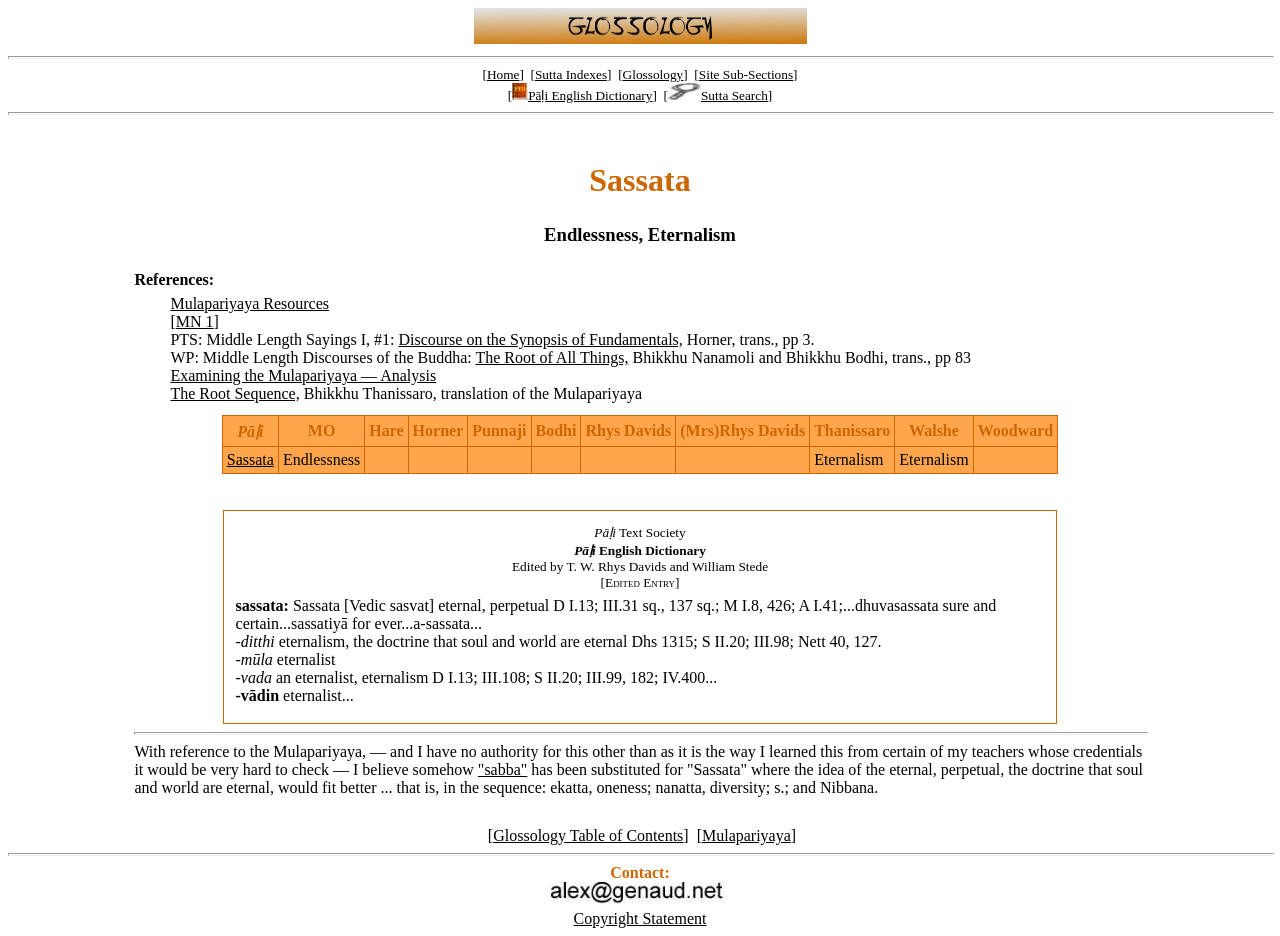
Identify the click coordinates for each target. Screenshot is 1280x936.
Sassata (250, 459)
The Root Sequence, (234, 393)
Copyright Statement (640, 918)
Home (503, 74)
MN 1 (195, 321)
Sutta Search (718, 95)
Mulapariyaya (746, 835)
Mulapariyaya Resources (249, 303)
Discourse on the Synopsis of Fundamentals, (540, 339)
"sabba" (503, 769)
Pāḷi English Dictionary (582, 95)
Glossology (653, 74)
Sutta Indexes (571, 74)
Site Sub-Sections (746, 74)
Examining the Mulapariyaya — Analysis (303, 375)
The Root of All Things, (551, 357)
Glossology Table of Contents (588, 835)
